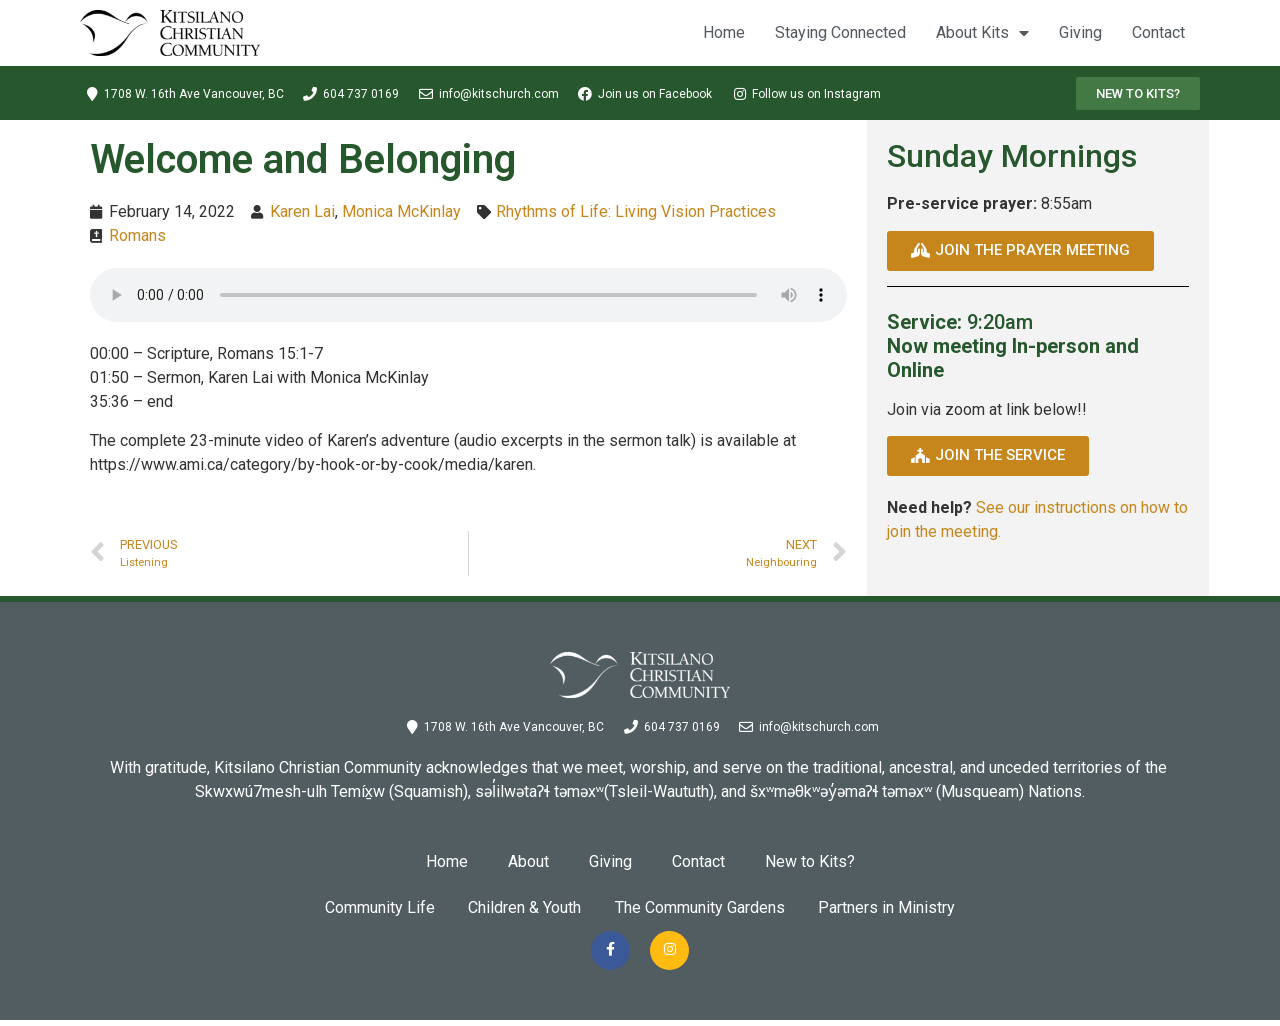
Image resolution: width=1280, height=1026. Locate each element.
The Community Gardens (703, 907)
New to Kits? (810, 861)
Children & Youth (521, 907)
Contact (1158, 32)
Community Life (370, 907)
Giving (1080, 32)
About (528, 861)
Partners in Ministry (896, 907)
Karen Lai (302, 211)
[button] (1138, 93)
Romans (137, 235)
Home (724, 32)
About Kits (982, 33)
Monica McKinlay (401, 211)
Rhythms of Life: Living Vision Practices (636, 211)
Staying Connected (840, 32)
